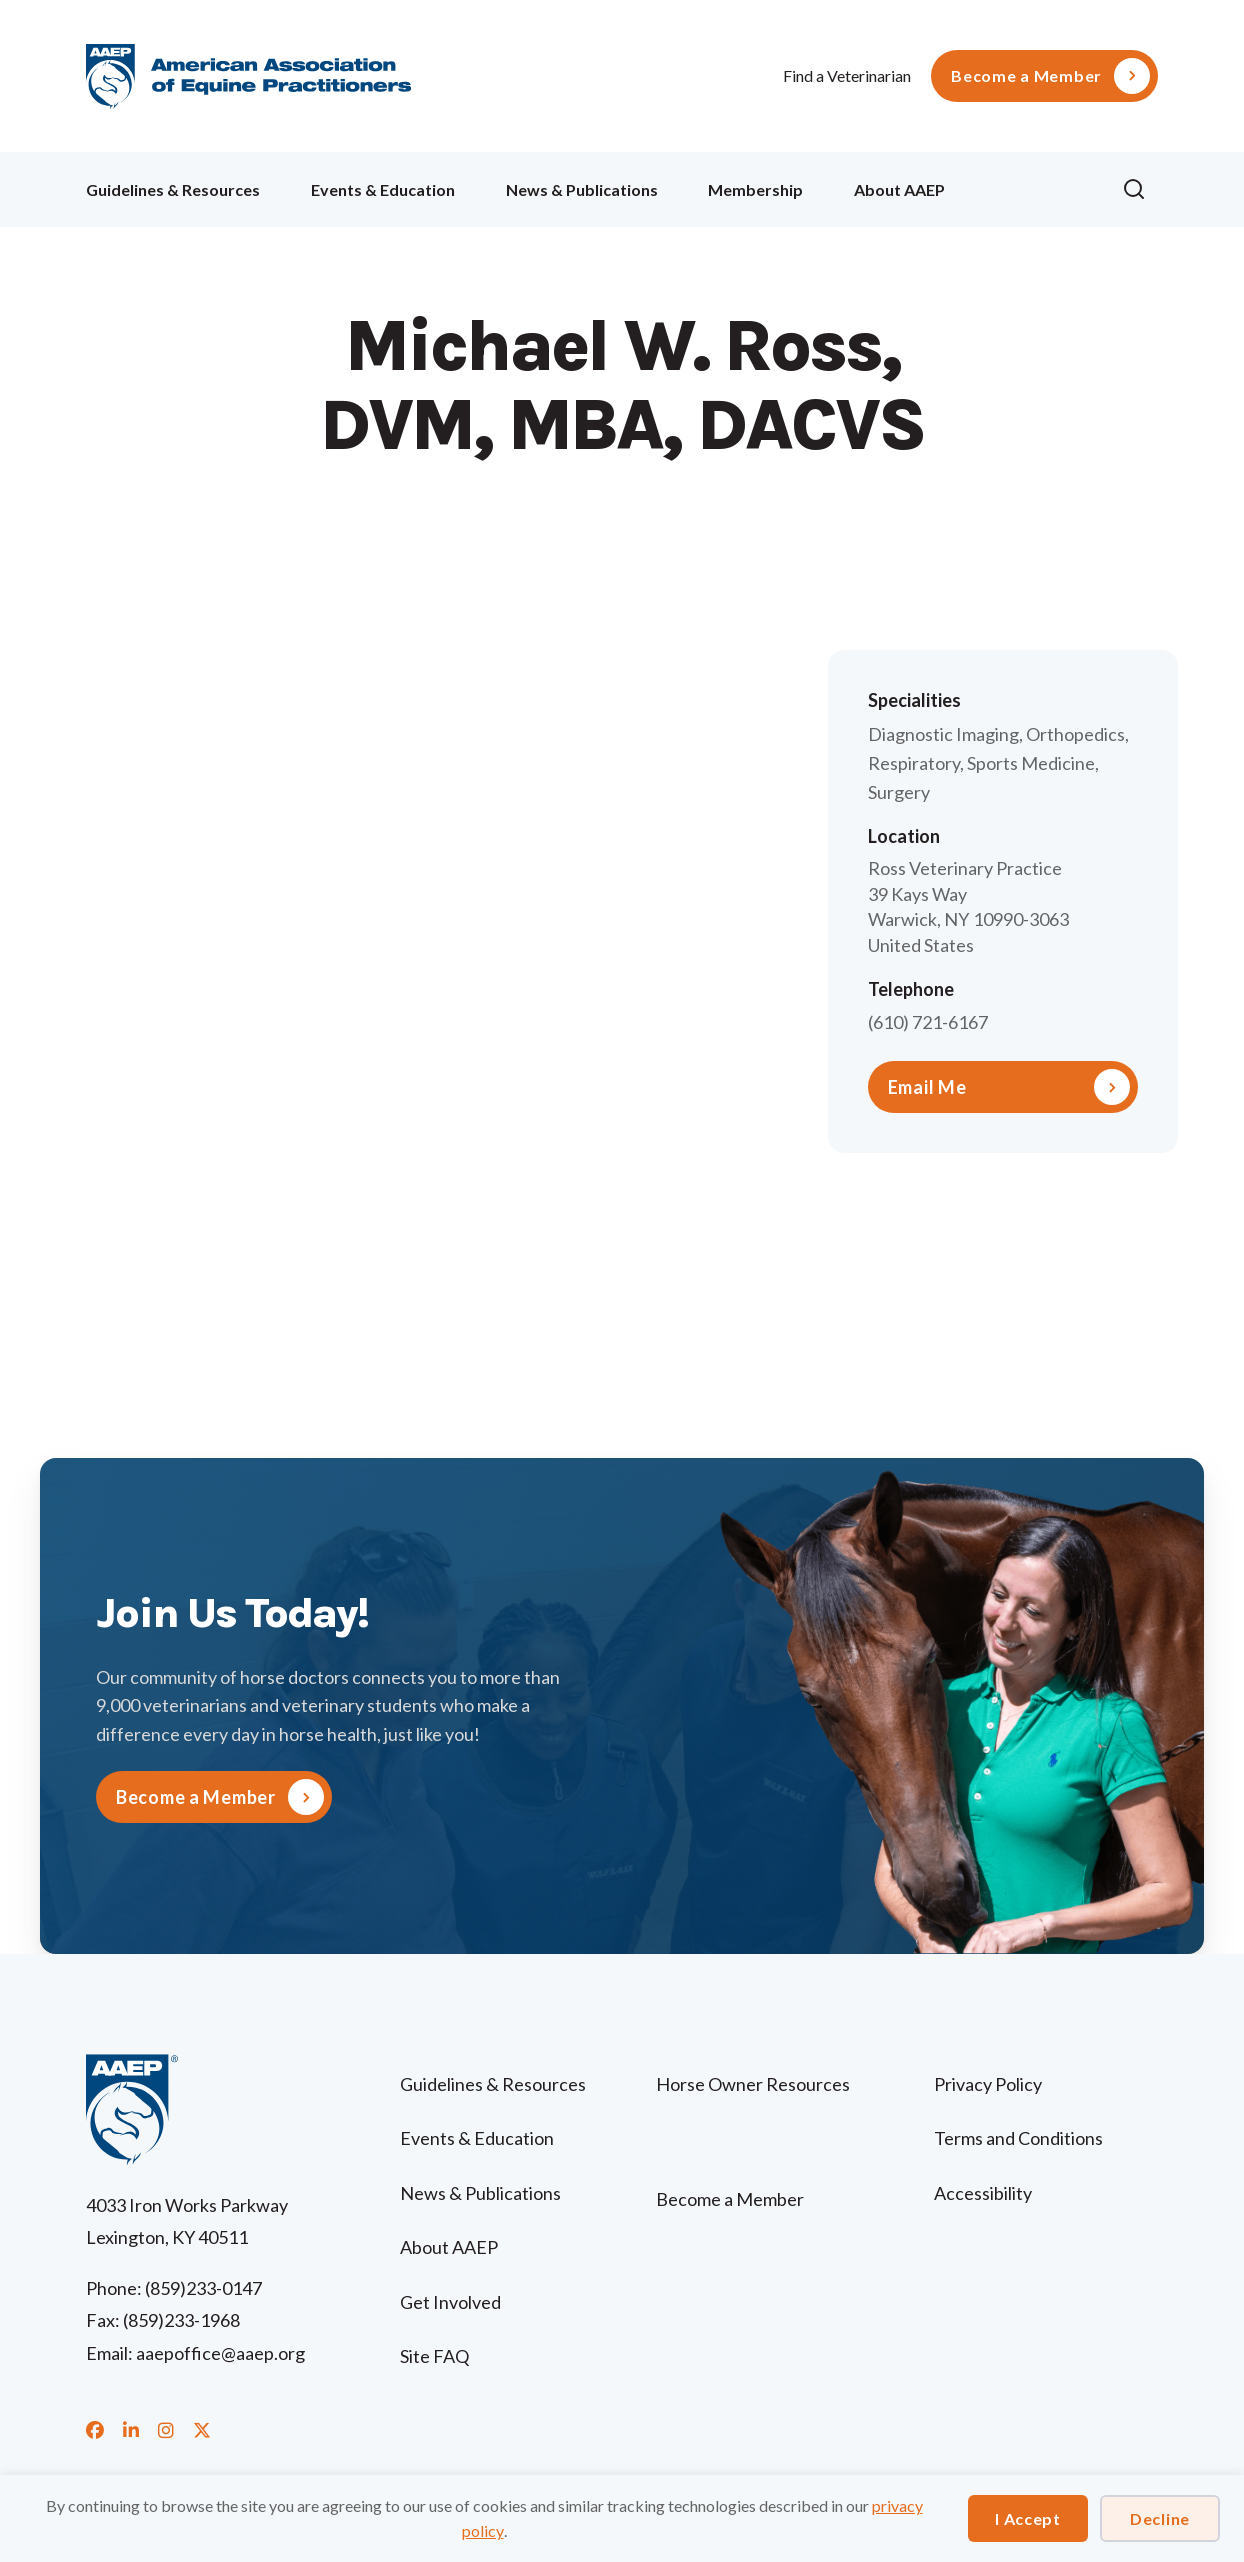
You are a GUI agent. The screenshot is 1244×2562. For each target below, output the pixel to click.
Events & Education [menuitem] (383, 189)
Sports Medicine (1031, 763)
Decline (1160, 2518)
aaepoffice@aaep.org (220, 2353)
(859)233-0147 (203, 2288)
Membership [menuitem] (755, 189)
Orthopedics (1075, 734)
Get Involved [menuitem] (450, 2302)
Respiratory (914, 763)
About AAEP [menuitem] (899, 189)
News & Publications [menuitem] (582, 189)
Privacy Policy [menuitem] (988, 2084)
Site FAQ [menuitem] (434, 2356)
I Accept (1028, 2518)
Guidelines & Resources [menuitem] (173, 189)
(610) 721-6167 (928, 1022)
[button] (1140, 190)
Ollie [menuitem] (1033, 186)
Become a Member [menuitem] (1026, 76)
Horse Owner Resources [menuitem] (753, 2084)
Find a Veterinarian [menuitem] (847, 75)
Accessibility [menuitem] (983, 2193)
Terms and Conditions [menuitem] (1018, 2138)
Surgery (899, 792)
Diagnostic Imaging (943, 734)
